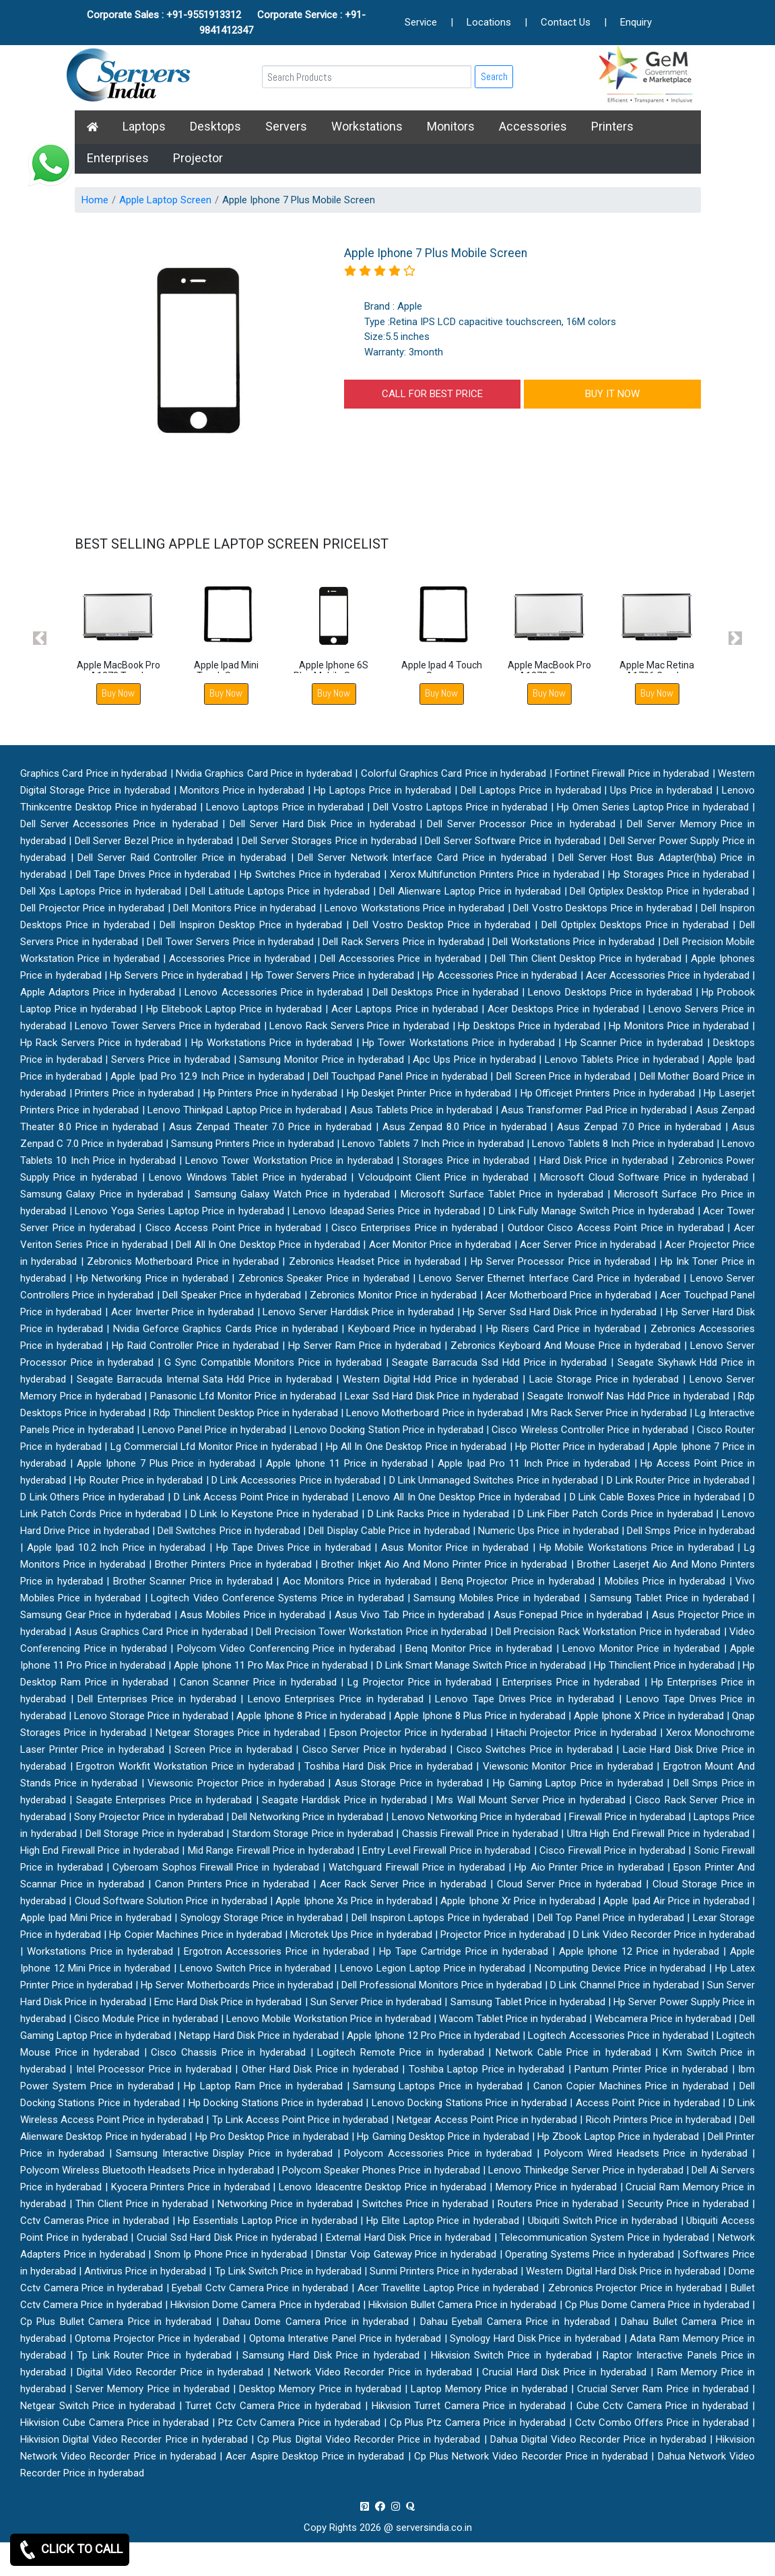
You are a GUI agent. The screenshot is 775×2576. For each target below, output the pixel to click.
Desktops (215, 126)
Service (421, 22)
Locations (489, 22)
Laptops (144, 126)
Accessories (533, 126)
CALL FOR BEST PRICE (432, 394)
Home (94, 200)
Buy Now (118, 693)
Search (494, 76)
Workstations (367, 126)
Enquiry (636, 22)
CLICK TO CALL (70, 2550)
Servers (286, 126)
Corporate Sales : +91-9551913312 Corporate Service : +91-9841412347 (226, 22)
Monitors (451, 126)
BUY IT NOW (612, 394)
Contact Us (566, 22)
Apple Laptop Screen (165, 200)
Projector (198, 158)
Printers (612, 126)
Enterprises (118, 158)
